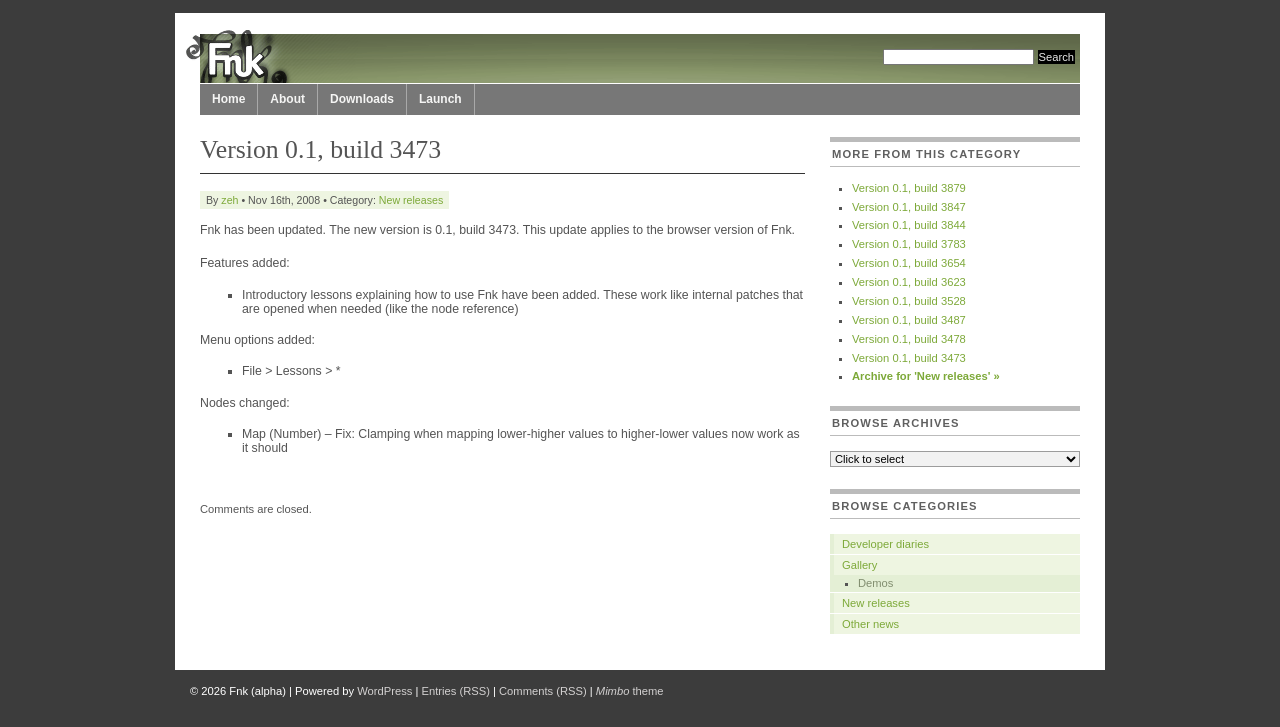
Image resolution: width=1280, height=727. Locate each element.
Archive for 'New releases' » (926, 376)
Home (228, 99)
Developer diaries (885, 544)
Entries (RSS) (456, 691)
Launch (440, 99)
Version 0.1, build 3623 (909, 282)
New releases (411, 200)
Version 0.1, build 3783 (909, 244)
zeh (229, 200)
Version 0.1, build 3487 (909, 320)
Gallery (859, 565)
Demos (875, 583)
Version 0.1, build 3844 (909, 225)
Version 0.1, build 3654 (909, 263)
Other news (870, 624)
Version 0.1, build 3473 (909, 358)
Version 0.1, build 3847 (909, 207)
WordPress (384, 691)
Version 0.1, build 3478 (909, 339)
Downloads (362, 99)
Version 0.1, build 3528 (909, 301)
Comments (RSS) (543, 691)
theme (630, 691)
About (287, 99)
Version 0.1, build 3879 (909, 188)
